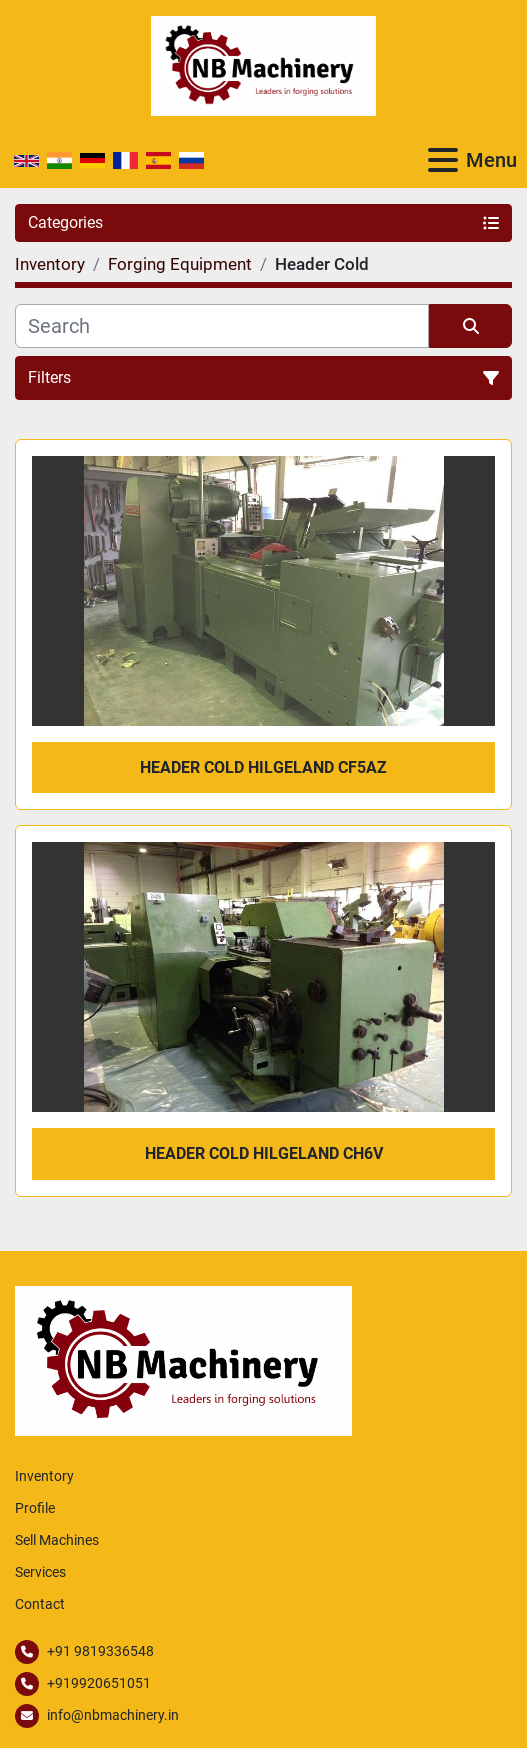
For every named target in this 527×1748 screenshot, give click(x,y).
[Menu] (443, 160)
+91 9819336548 (100, 1651)
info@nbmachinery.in (113, 1715)
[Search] (222, 326)
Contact (40, 1604)
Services (40, 1572)
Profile (35, 1508)
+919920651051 (99, 1683)
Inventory (44, 1476)
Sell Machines (57, 1540)
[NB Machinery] (183, 1359)
